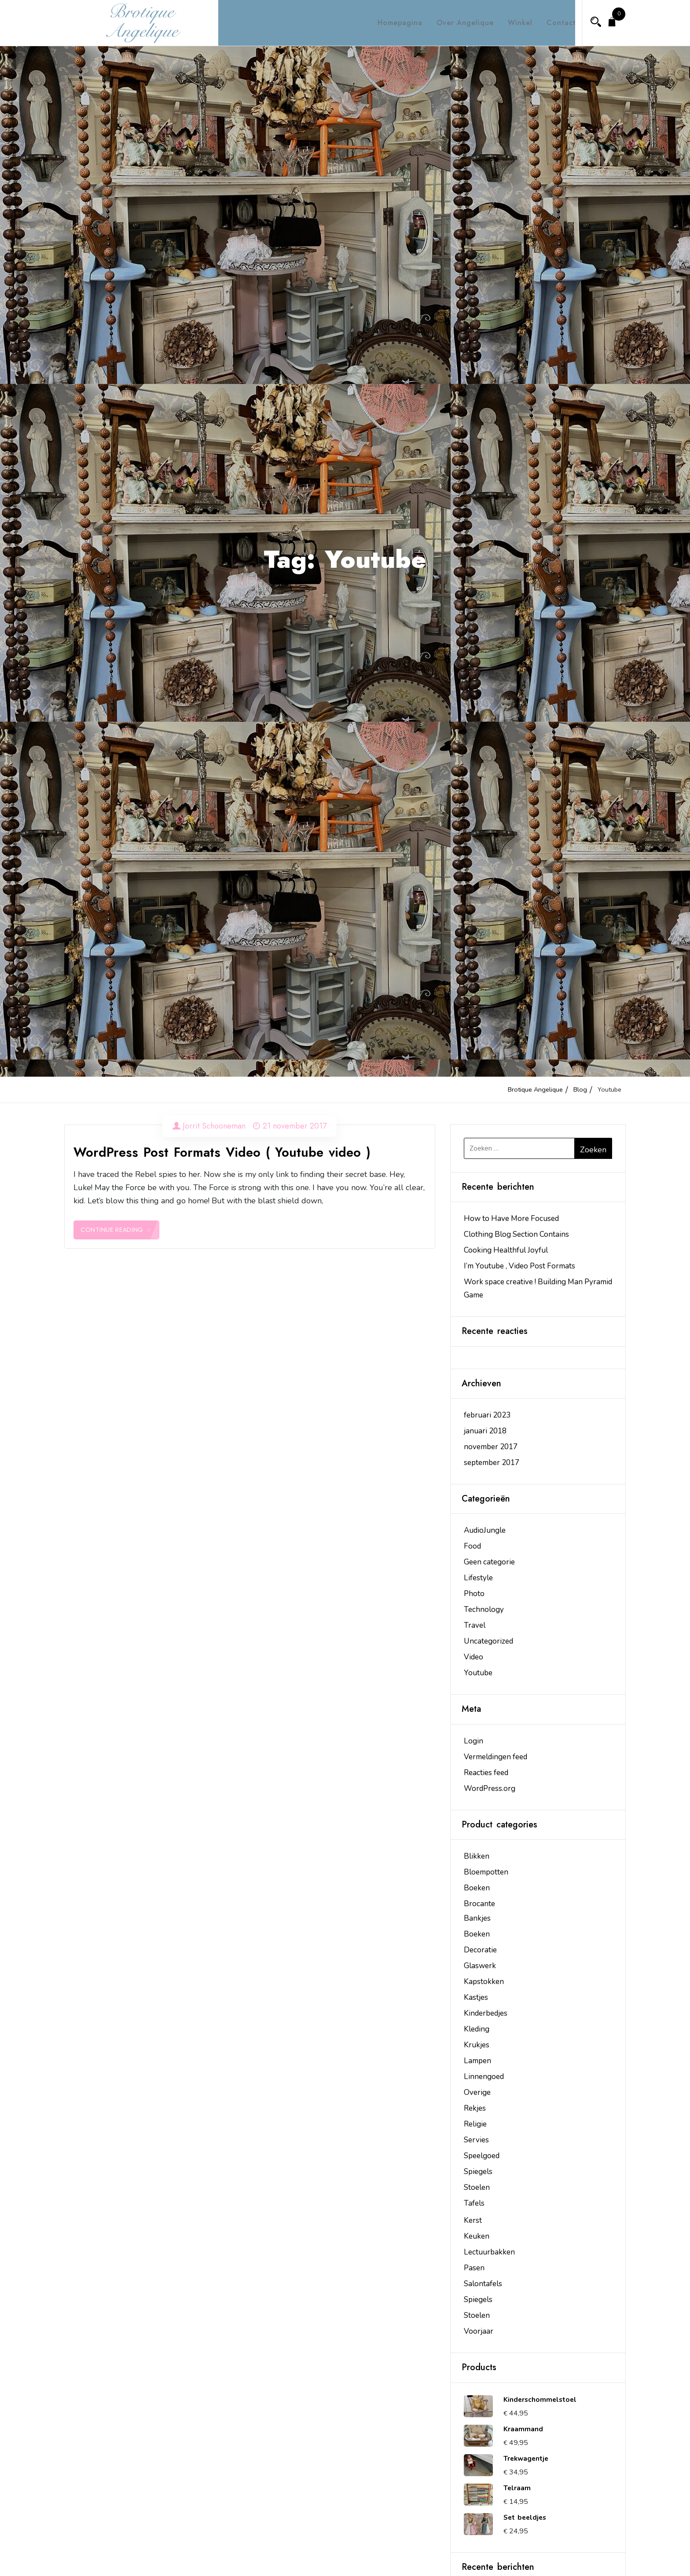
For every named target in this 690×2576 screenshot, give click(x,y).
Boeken (477, 1888)
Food (472, 1546)
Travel (474, 1625)
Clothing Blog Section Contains (516, 1234)
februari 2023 (487, 1415)
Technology (484, 1609)
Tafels (474, 2203)
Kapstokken (484, 1982)
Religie (475, 2124)
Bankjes (477, 1918)
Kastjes (476, 1997)
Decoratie (480, 1950)
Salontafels (483, 2284)
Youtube (478, 1673)
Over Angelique (457, 23)
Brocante (479, 1904)
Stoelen (477, 2187)
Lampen (477, 2061)
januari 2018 (485, 1431)
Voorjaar (478, 2331)
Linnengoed (484, 2077)
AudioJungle (485, 1530)
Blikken (476, 1856)
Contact (553, 23)
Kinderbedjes (485, 2013)
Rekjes (475, 2108)
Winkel (512, 23)
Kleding (476, 2029)
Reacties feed (486, 1773)
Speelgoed (481, 2156)
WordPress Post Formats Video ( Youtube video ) (222, 1152)
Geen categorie (489, 1562)
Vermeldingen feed (495, 1757)
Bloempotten (486, 1872)
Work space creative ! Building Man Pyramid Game (538, 1288)
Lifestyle (478, 1578)
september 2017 (491, 1463)
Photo (474, 1594)
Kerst (473, 2220)
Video (473, 1657)
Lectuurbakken (489, 2252)
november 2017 (491, 1447)
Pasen (474, 2268)
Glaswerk (480, 1966)
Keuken (476, 2236)
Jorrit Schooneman (214, 1126)
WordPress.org (489, 1788)
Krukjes (476, 2045)
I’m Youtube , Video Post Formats (519, 1266)
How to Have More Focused (511, 1218)
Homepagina (392, 23)
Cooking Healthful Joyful (506, 1250)
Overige (477, 2092)
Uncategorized (488, 1641)
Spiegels (478, 2172)
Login (473, 1741)
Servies (476, 2140)
